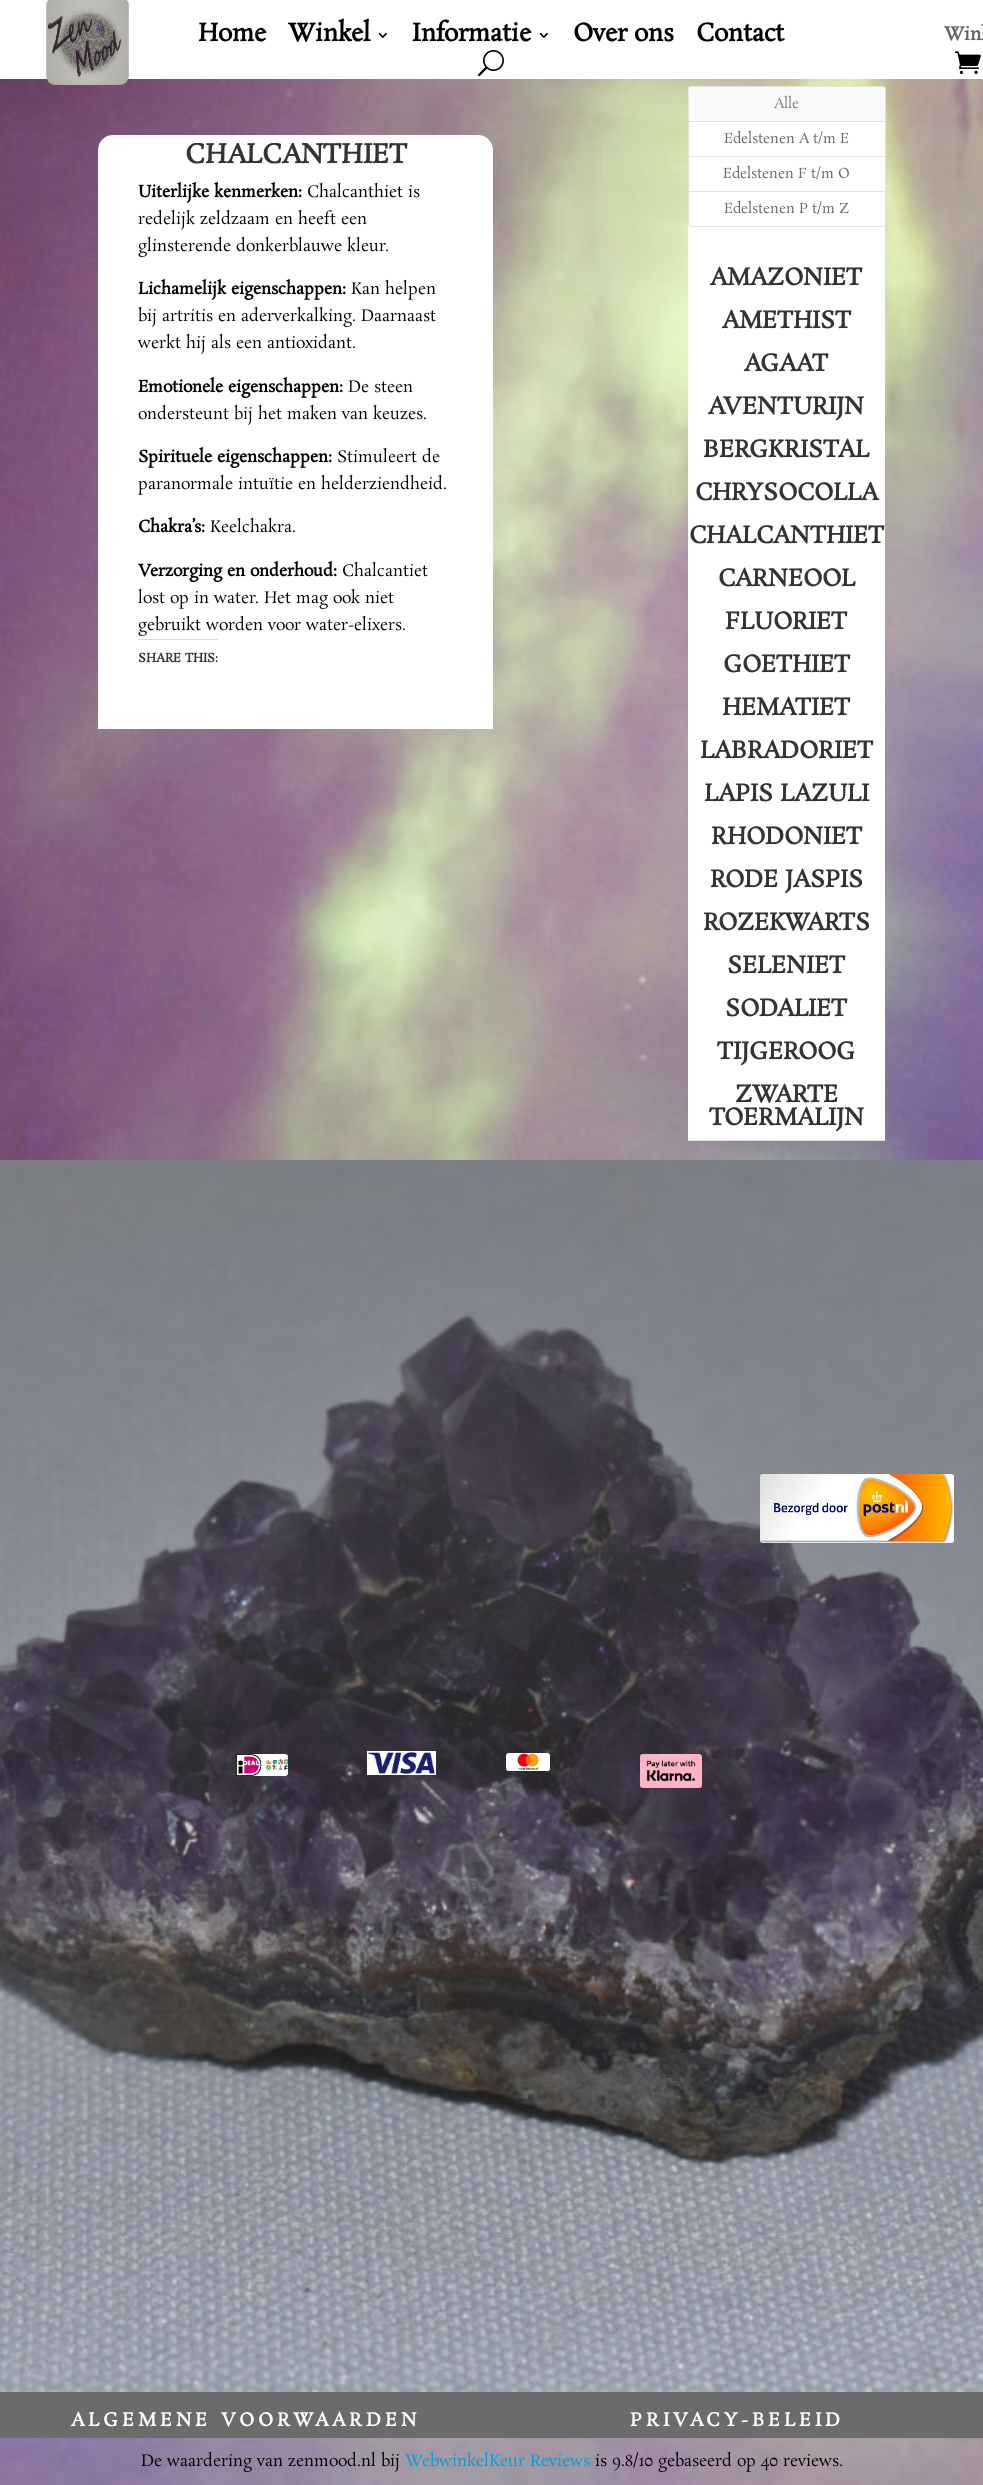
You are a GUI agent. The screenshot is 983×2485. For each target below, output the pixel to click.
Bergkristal (786, 450)
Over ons (623, 39)
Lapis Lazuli (786, 794)
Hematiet (786, 708)
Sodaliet (786, 1009)
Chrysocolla (786, 493)
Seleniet (786, 966)
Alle (786, 104)
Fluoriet (786, 622)
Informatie (471, 39)
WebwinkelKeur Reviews (497, 2461)
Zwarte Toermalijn (786, 1107)
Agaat (786, 364)
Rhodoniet (786, 837)
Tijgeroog (786, 1052)
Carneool (786, 579)
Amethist (786, 321)
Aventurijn (786, 407)
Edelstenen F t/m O (786, 174)
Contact (740, 39)
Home (232, 39)
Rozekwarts (786, 923)
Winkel (329, 39)
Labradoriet (786, 751)
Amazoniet (786, 278)
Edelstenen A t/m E (786, 139)
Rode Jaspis (786, 880)
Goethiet (786, 665)
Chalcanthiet (786, 536)
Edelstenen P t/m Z (786, 209)
